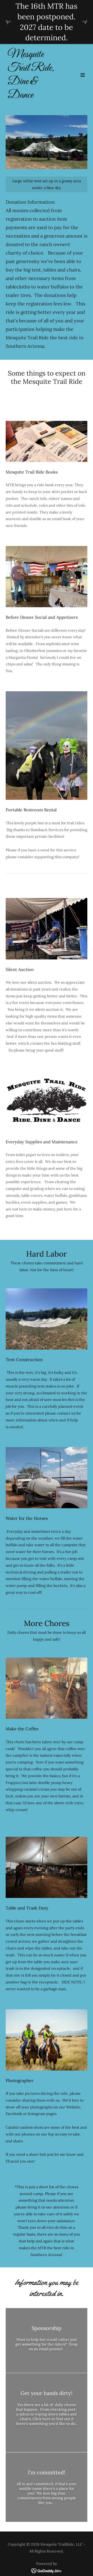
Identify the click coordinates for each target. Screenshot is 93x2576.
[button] (82, 75)
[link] (34, 96)
